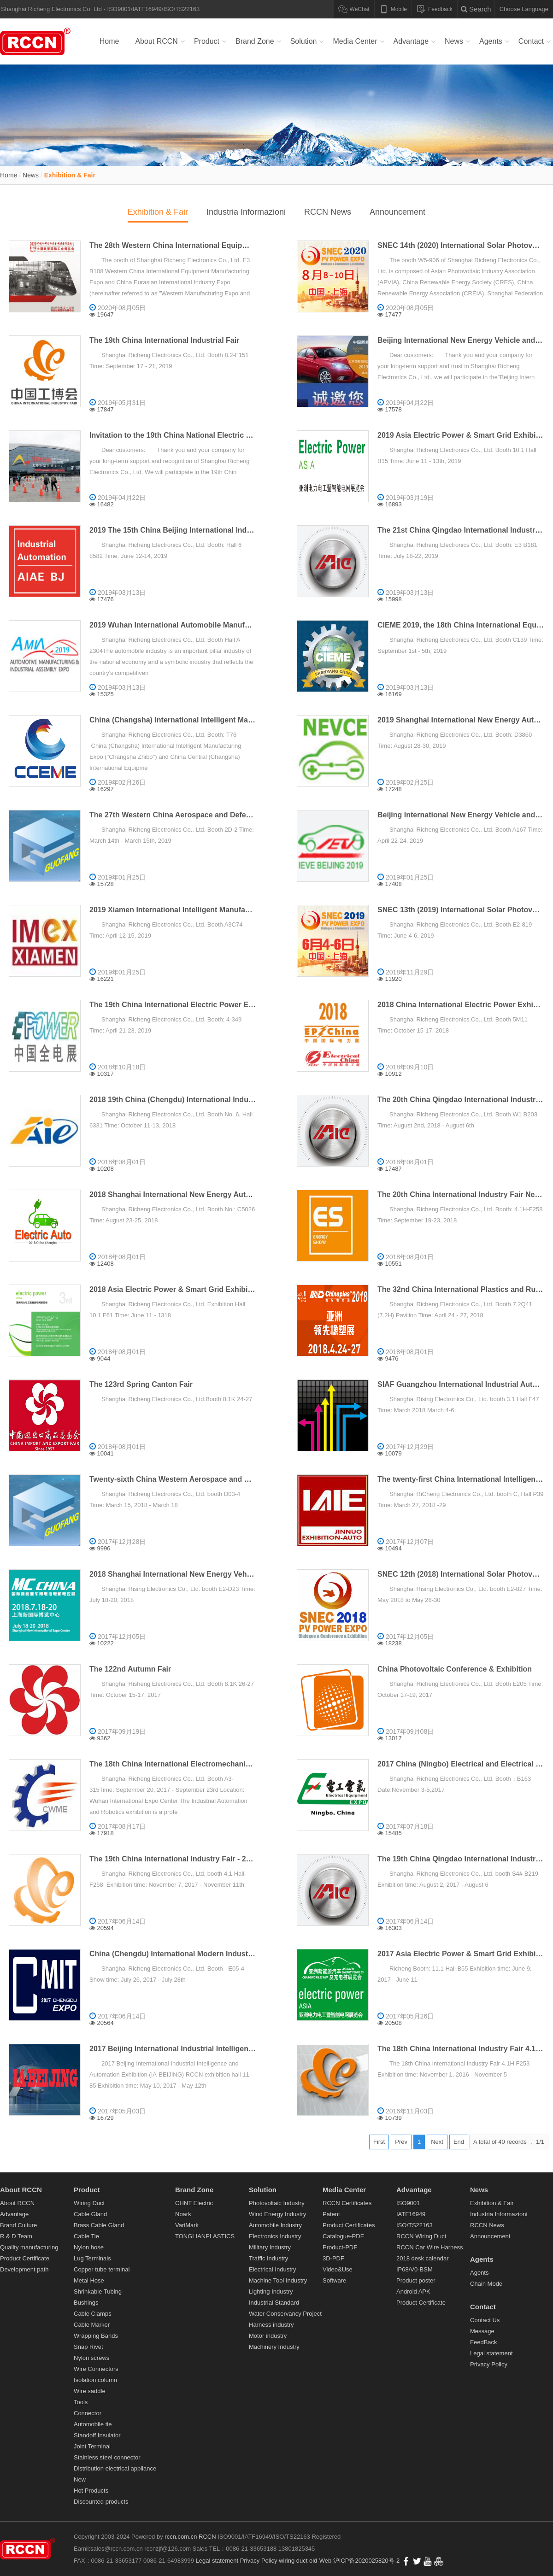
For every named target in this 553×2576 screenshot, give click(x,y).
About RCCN (156, 41)
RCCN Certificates (347, 2203)
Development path (24, 2269)
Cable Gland (90, 2214)
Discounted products (101, 2501)
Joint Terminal (92, 2446)
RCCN (207, 2536)
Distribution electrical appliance (115, 2468)
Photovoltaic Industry (277, 2203)
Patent (331, 2214)
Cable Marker (92, 2324)
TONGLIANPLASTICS (205, 2236)
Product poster (415, 2280)
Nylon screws (91, 2357)
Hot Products (91, 2490)
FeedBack (483, 2342)
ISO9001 (408, 2203)
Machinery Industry (274, 2346)
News (454, 41)
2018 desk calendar (422, 2258)
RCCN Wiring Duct (421, 2236)
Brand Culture (18, 2225)
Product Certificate (24, 2258)
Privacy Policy (488, 2364)
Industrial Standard (274, 2302)
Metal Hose (89, 2280)
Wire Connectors (96, 2368)
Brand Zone (254, 41)
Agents (490, 41)
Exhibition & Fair (69, 175)
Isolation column (95, 2379)
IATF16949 (410, 2214)
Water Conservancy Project (285, 2313)
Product (206, 41)
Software (334, 2280)
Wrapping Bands (96, 2335)
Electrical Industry (272, 2269)
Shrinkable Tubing (98, 2291)
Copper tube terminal (101, 2269)
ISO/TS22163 (414, 2225)
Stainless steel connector (107, 2457)
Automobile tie (93, 2424)
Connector (87, 2413)
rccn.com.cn (181, 2536)
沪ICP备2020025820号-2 (366, 2560)
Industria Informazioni (246, 212)
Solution (303, 41)
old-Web (321, 2560)
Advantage (411, 41)
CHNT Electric (194, 2203)
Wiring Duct (89, 2203)
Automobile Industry (275, 2225)
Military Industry (270, 2247)
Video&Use (338, 2269)
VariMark (187, 2225)
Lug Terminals (92, 2258)
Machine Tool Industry (278, 2280)
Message (482, 2331)
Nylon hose (89, 2247)
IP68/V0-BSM (414, 2269)
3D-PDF (333, 2258)
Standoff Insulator (97, 2435)
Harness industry (271, 2324)
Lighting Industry (271, 2291)
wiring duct (293, 2560)
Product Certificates (349, 2225)
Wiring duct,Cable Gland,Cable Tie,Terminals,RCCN (37, 41)
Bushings (86, 2302)
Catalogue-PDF (343, 2236)
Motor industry (268, 2335)
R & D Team (16, 2236)
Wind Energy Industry (277, 2214)
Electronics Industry (275, 2236)
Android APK (413, 2291)
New (80, 2479)
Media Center (355, 41)
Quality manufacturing (29, 2247)
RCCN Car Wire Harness (429, 2247)
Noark (183, 2214)
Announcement (397, 212)
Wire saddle (90, 2391)
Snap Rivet (88, 2346)
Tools (81, 2402)
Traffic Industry (268, 2258)
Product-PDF (340, 2247)
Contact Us (485, 2320)
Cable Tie (86, 2236)
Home (109, 41)
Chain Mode (486, 2283)
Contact (531, 41)
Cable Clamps (93, 2313)
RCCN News (327, 212)
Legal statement (491, 2353)
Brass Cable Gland (99, 2225)
